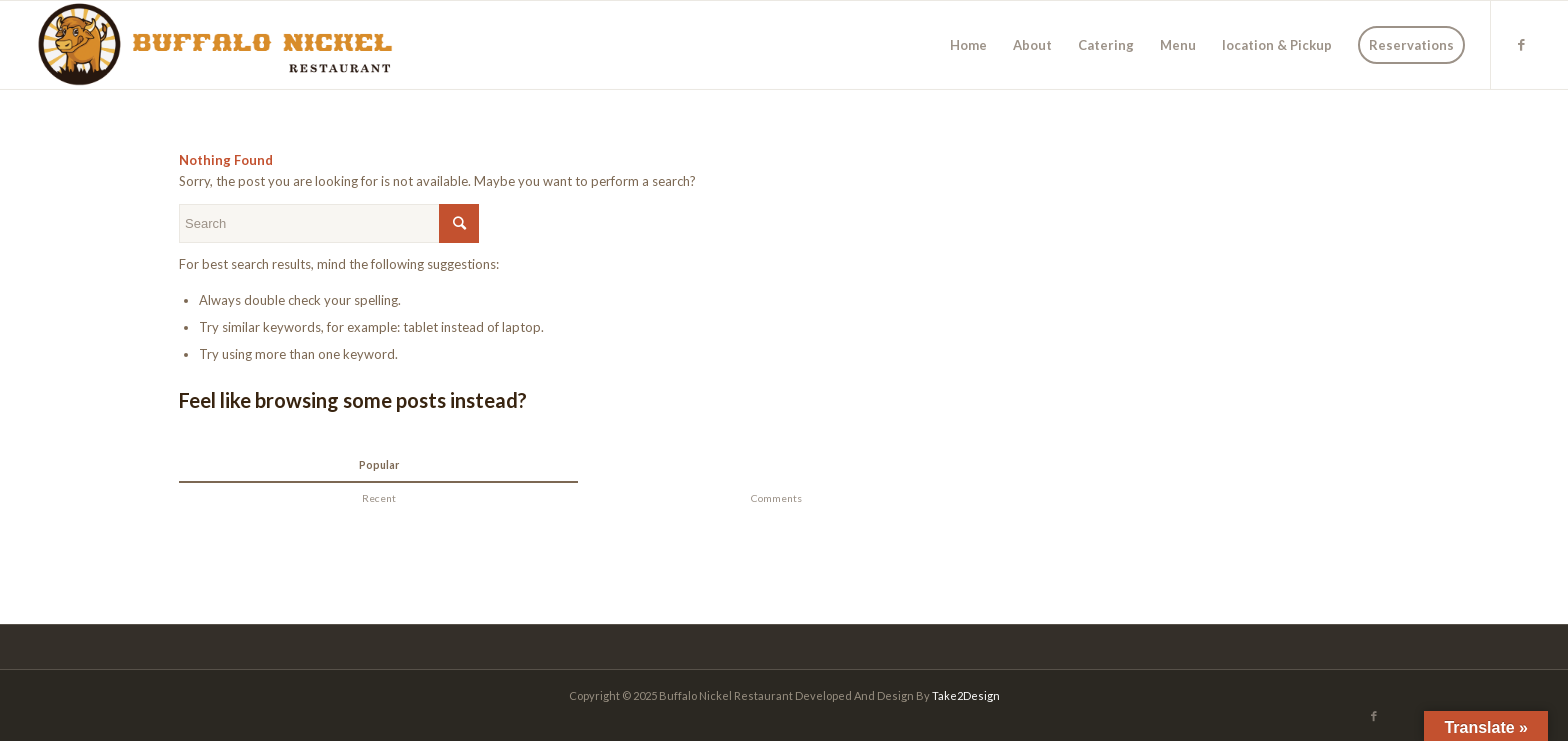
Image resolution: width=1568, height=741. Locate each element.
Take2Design (966, 695)
